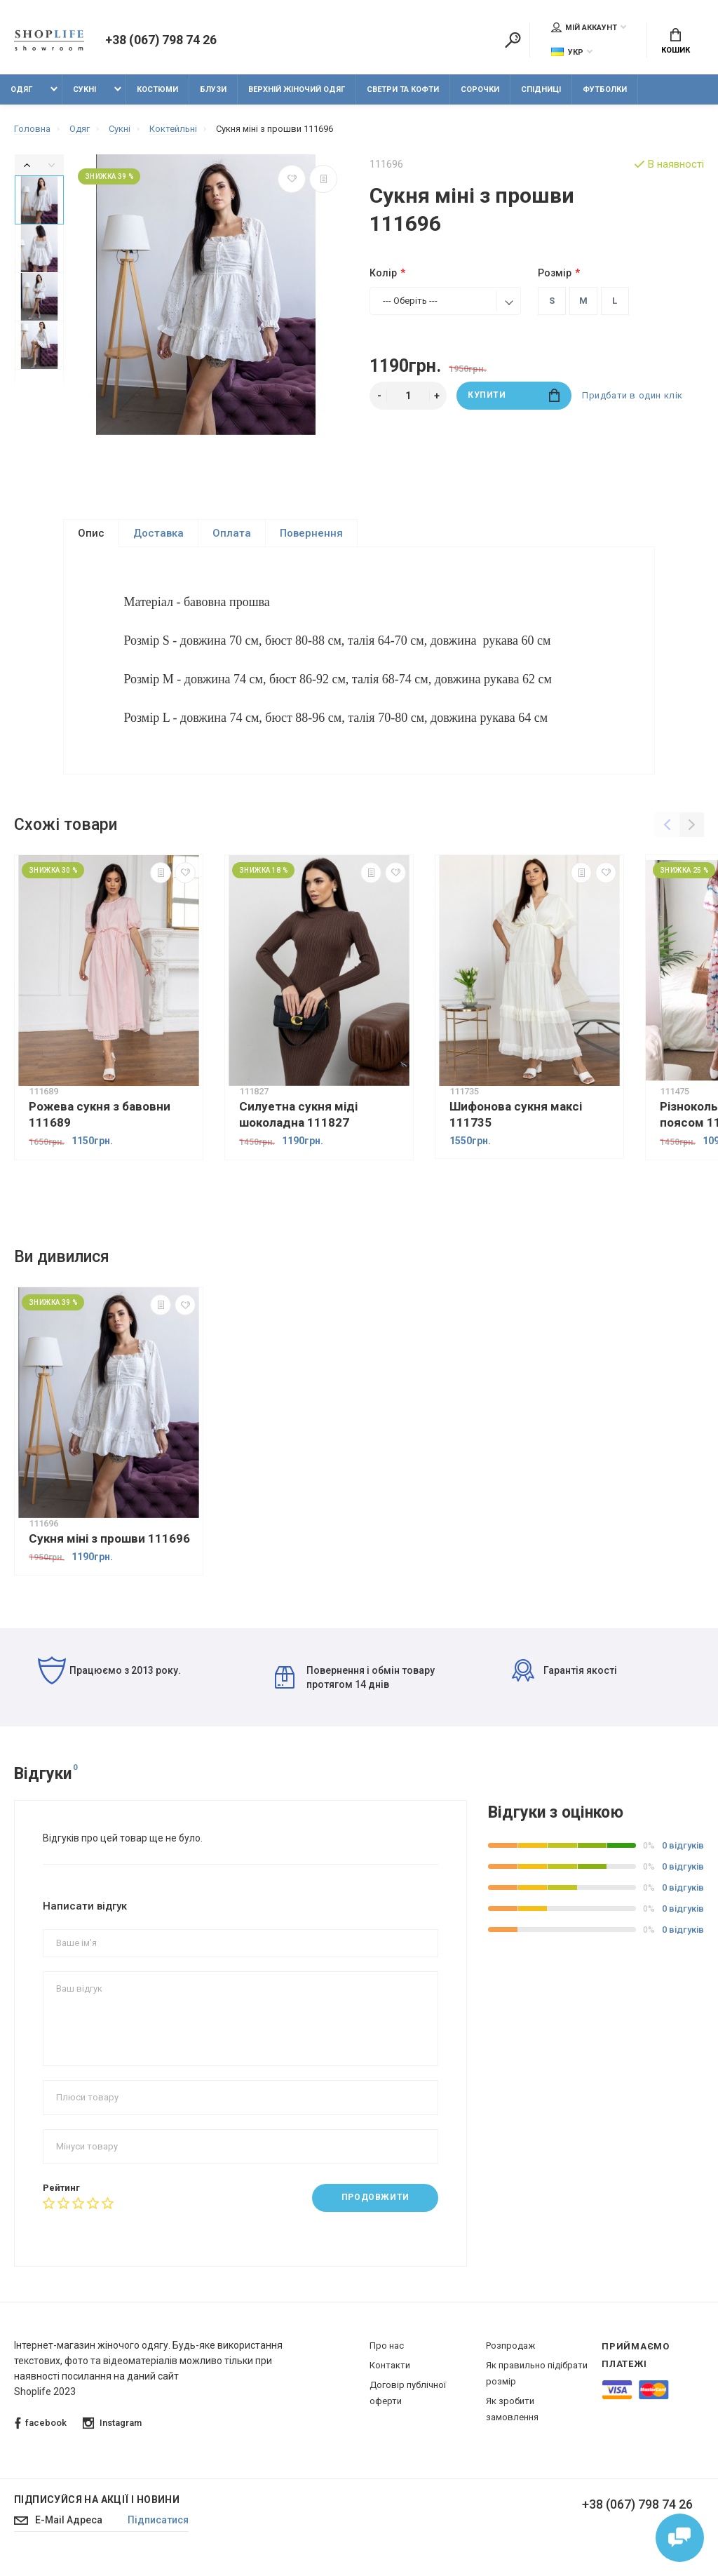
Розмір (554, 273)
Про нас (387, 2354)
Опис (91, 533)
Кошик (675, 42)
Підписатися (158, 2529)
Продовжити (375, 2207)
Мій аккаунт (584, 27)
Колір (383, 273)
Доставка (158, 533)
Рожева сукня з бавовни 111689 (99, 1123)
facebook (41, 2433)
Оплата (231, 533)
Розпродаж (510, 2354)
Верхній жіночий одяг (296, 89)
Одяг (21, 89)
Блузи (213, 89)
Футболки (605, 89)
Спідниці (541, 89)
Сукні (84, 89)
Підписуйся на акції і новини (97, 2508)
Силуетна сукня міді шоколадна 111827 (298, 1123)
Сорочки (480, 89)
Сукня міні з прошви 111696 (109, 1548)
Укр (567, 52)
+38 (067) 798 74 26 (160, 41)
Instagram (112, 2433)
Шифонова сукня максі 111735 (515, 1123)
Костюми (157, 89)
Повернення (311, 533)
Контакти (390, 2374)
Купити (514, 395)
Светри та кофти (403, 89)
